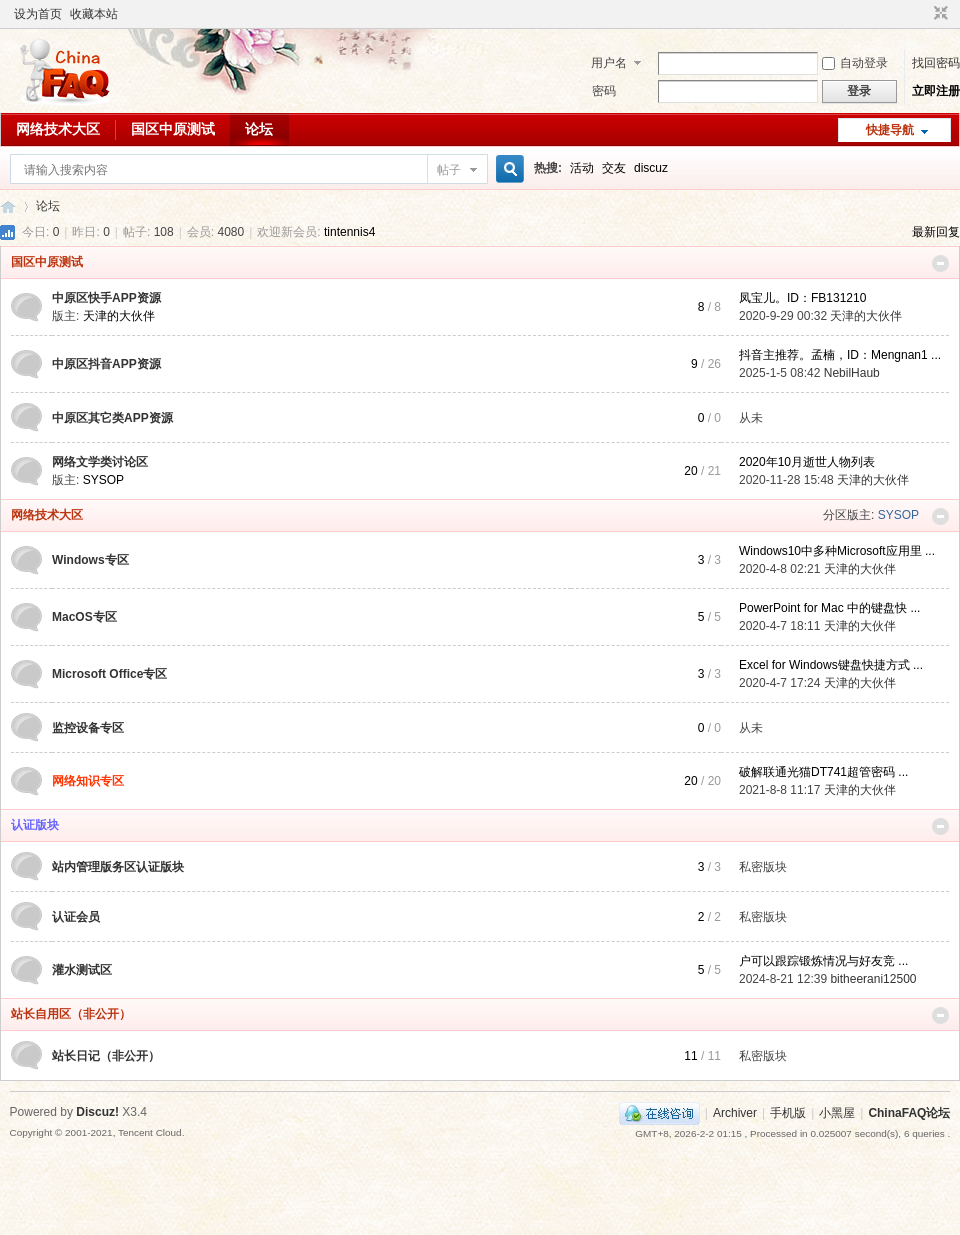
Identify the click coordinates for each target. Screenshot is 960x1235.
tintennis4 (349, 232)
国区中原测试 (173, 129)
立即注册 (936, 91)
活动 (582, 168)
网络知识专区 (88, 781)
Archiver (735, 1113)
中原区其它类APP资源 (112, 418)
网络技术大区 (58, 129)
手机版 (788, 1113)
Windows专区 (90, 560)
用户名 (609, 63)
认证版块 (35, 825)
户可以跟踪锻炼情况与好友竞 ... (823, 961)
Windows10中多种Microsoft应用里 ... (837, 551)
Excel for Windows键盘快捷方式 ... (831, 665)
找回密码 (936, 63)
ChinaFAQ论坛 (8, 206)
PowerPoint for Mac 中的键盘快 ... (829, 608)
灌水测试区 (82, 970)
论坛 (259, 129)
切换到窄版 (938, 14)
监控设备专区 (88, 728)
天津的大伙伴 (119, 316)
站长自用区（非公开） (71, 1014)
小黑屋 (837, 1113)
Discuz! (97, 1112)
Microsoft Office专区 (109, 674)
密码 (604, 91)
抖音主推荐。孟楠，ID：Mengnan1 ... (840, 355)
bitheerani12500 (873, 979)
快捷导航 (890, 130)
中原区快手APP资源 (106, 298)
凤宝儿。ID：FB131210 (802, 298)
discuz (651, 168)
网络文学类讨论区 (100, 462)
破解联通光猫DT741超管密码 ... (823, 772)
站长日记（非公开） (106, 1056)
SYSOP (103, 480)
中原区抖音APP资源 (106, 364)
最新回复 (936, 232)
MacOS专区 (84, 617)
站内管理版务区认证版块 (118, 867)
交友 (614, 168)
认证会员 (76, 917)
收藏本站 (94, 14)
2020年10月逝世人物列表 (807, 462)
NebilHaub (852, 373)
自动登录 (855, 63)
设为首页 (38, 14)
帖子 (449, 170)
